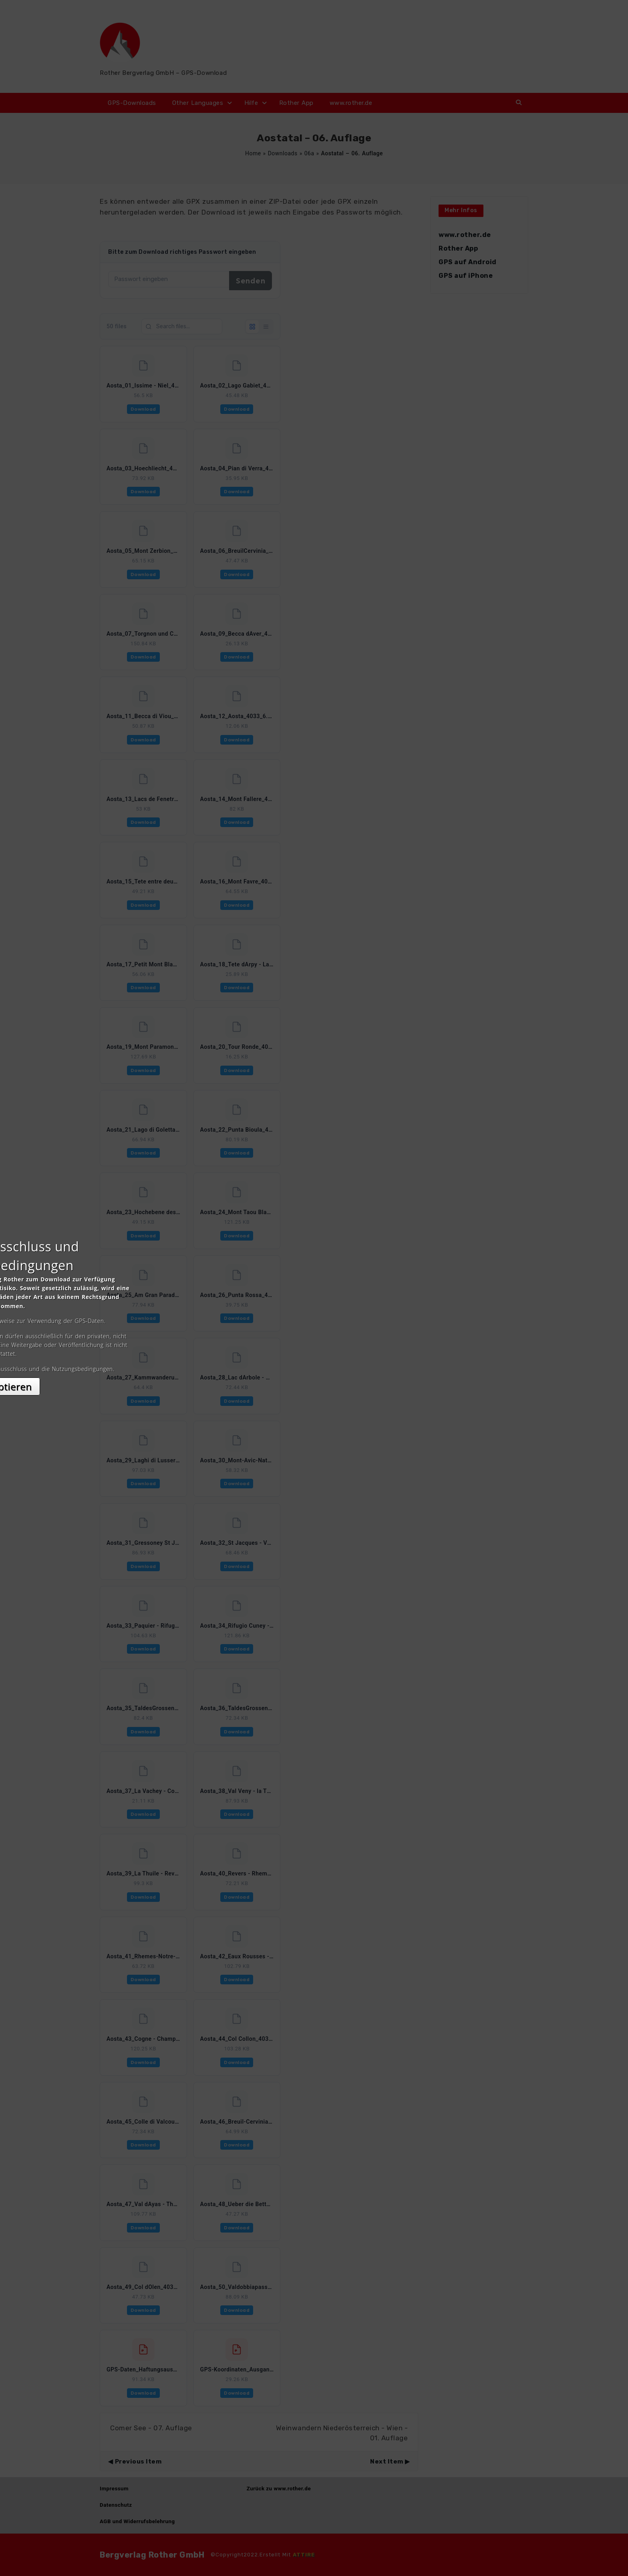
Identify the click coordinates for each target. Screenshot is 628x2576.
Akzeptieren (314, 1359)
